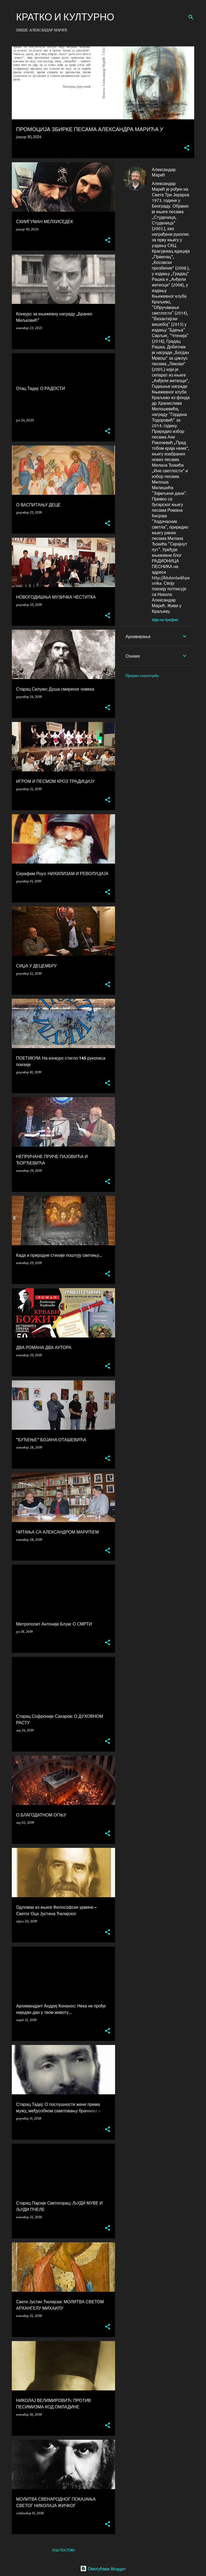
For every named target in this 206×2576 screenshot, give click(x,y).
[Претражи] (191, 17)
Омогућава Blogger (103, 2568)
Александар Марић (164, 172)
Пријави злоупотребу (142, 675)
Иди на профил (165, 619)
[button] (186, 148)
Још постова (63, 2550)
